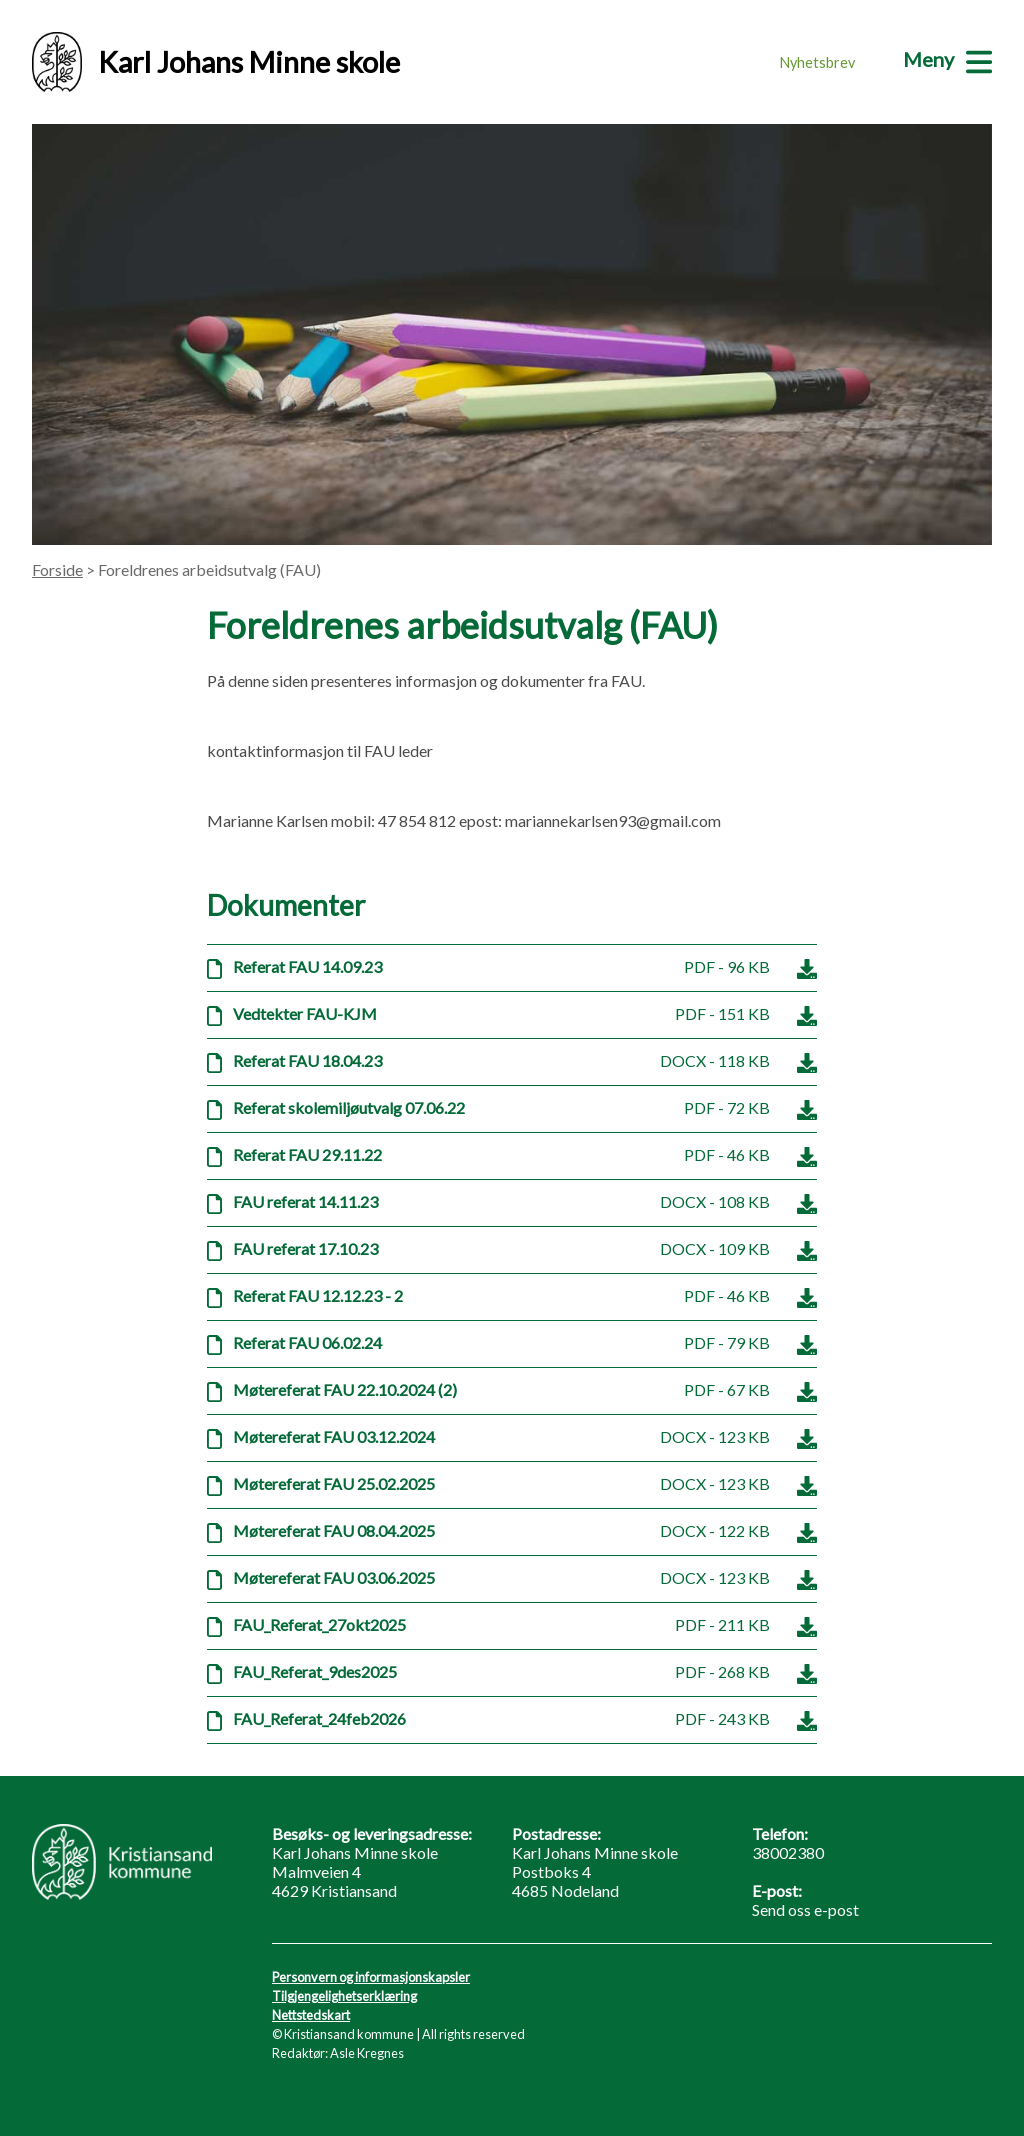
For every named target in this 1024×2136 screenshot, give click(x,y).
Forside (57, 569)
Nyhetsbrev (817, 62)
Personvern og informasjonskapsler (371, 1977)
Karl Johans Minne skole (216, 62)
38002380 (788, 1852)
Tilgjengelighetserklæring (344, 1996)
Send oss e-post (805, 1909)
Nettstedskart (311, 2015)
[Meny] (947, 59)
